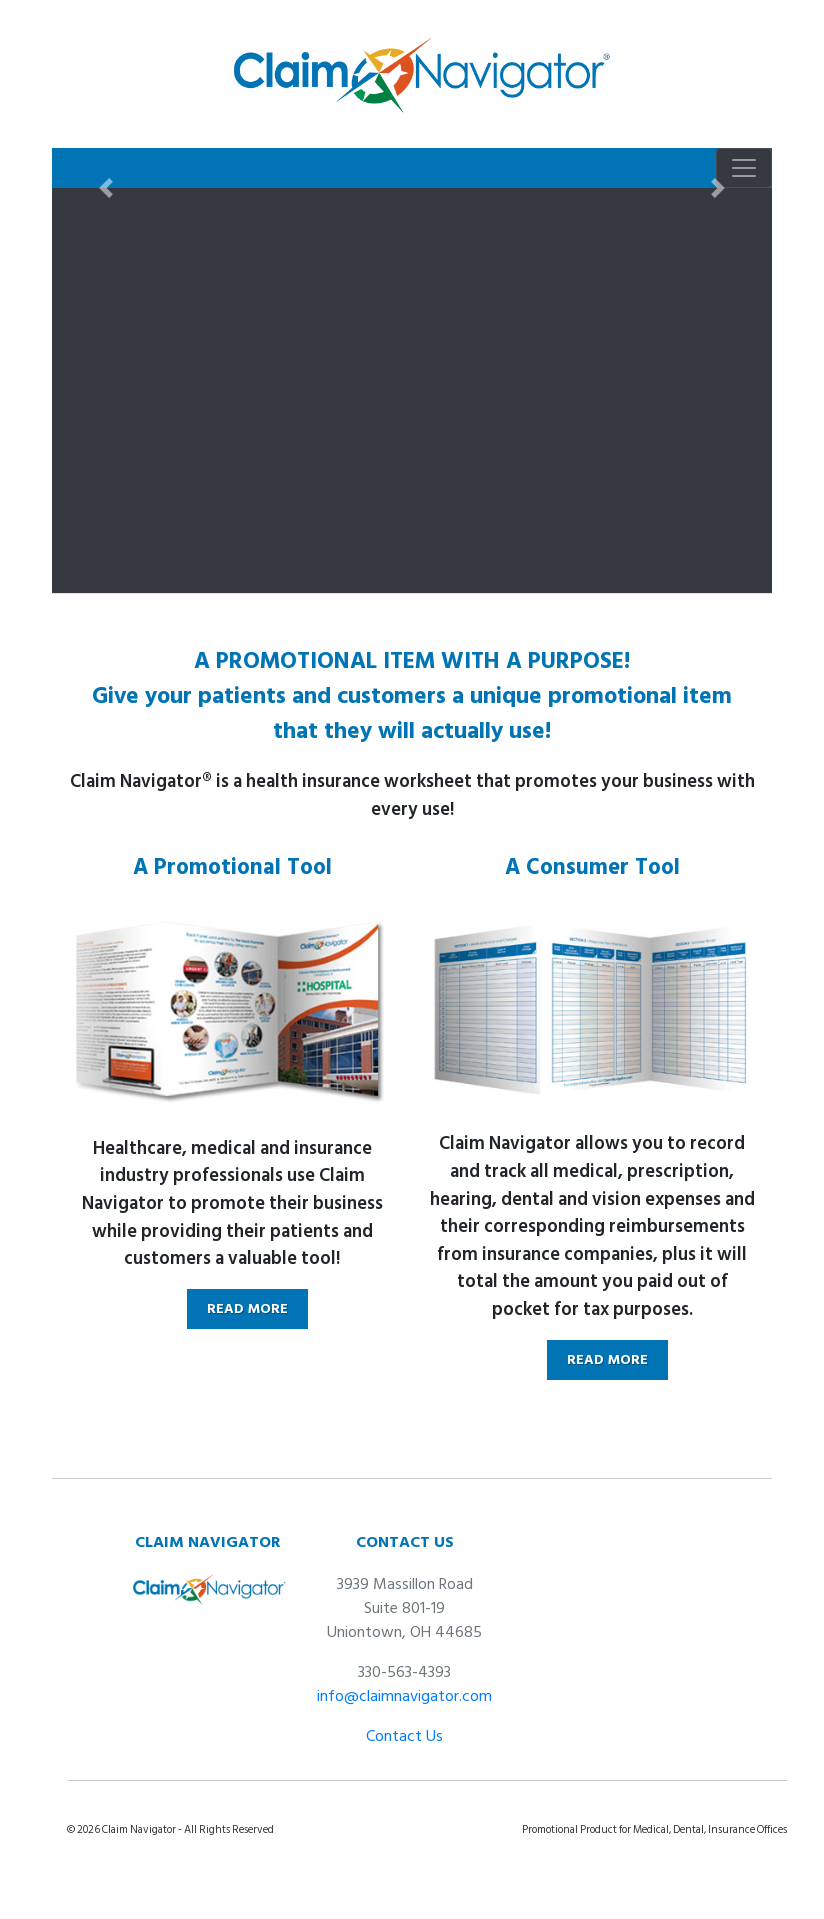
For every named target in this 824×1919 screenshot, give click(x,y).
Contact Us (404, 1736)
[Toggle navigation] (744, 168)
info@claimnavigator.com (404, 1696)
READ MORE (247, 1308)
